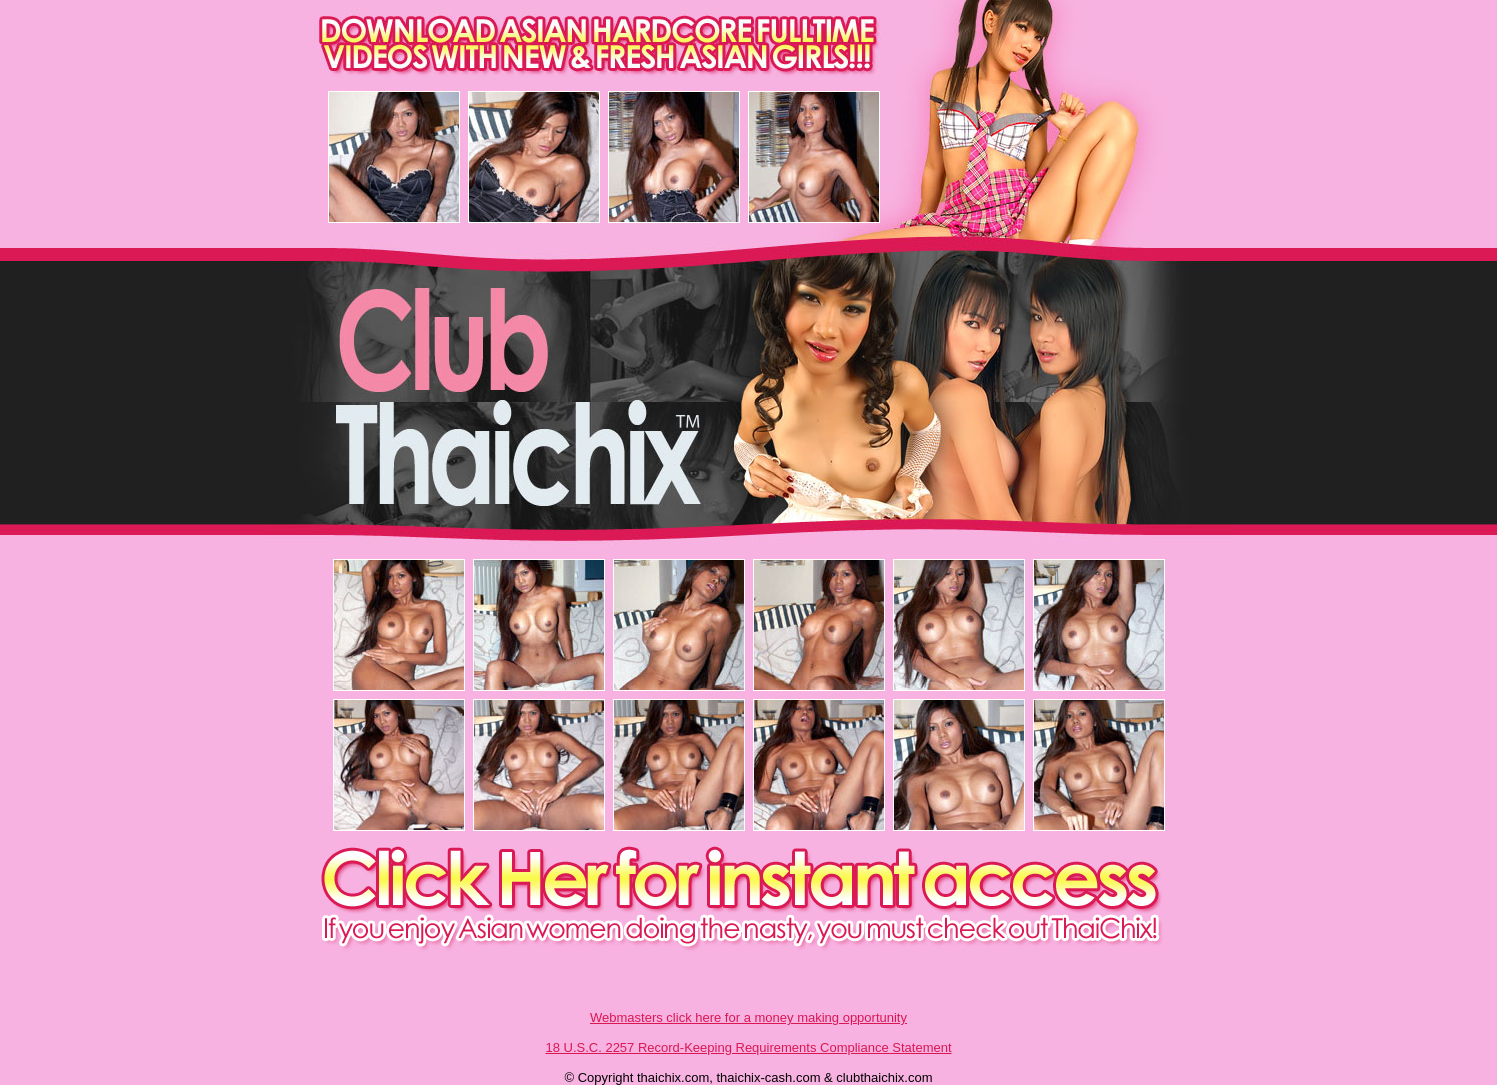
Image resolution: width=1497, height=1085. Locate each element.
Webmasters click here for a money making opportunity (748, 1017)
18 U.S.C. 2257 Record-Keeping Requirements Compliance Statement (748, 1047)
